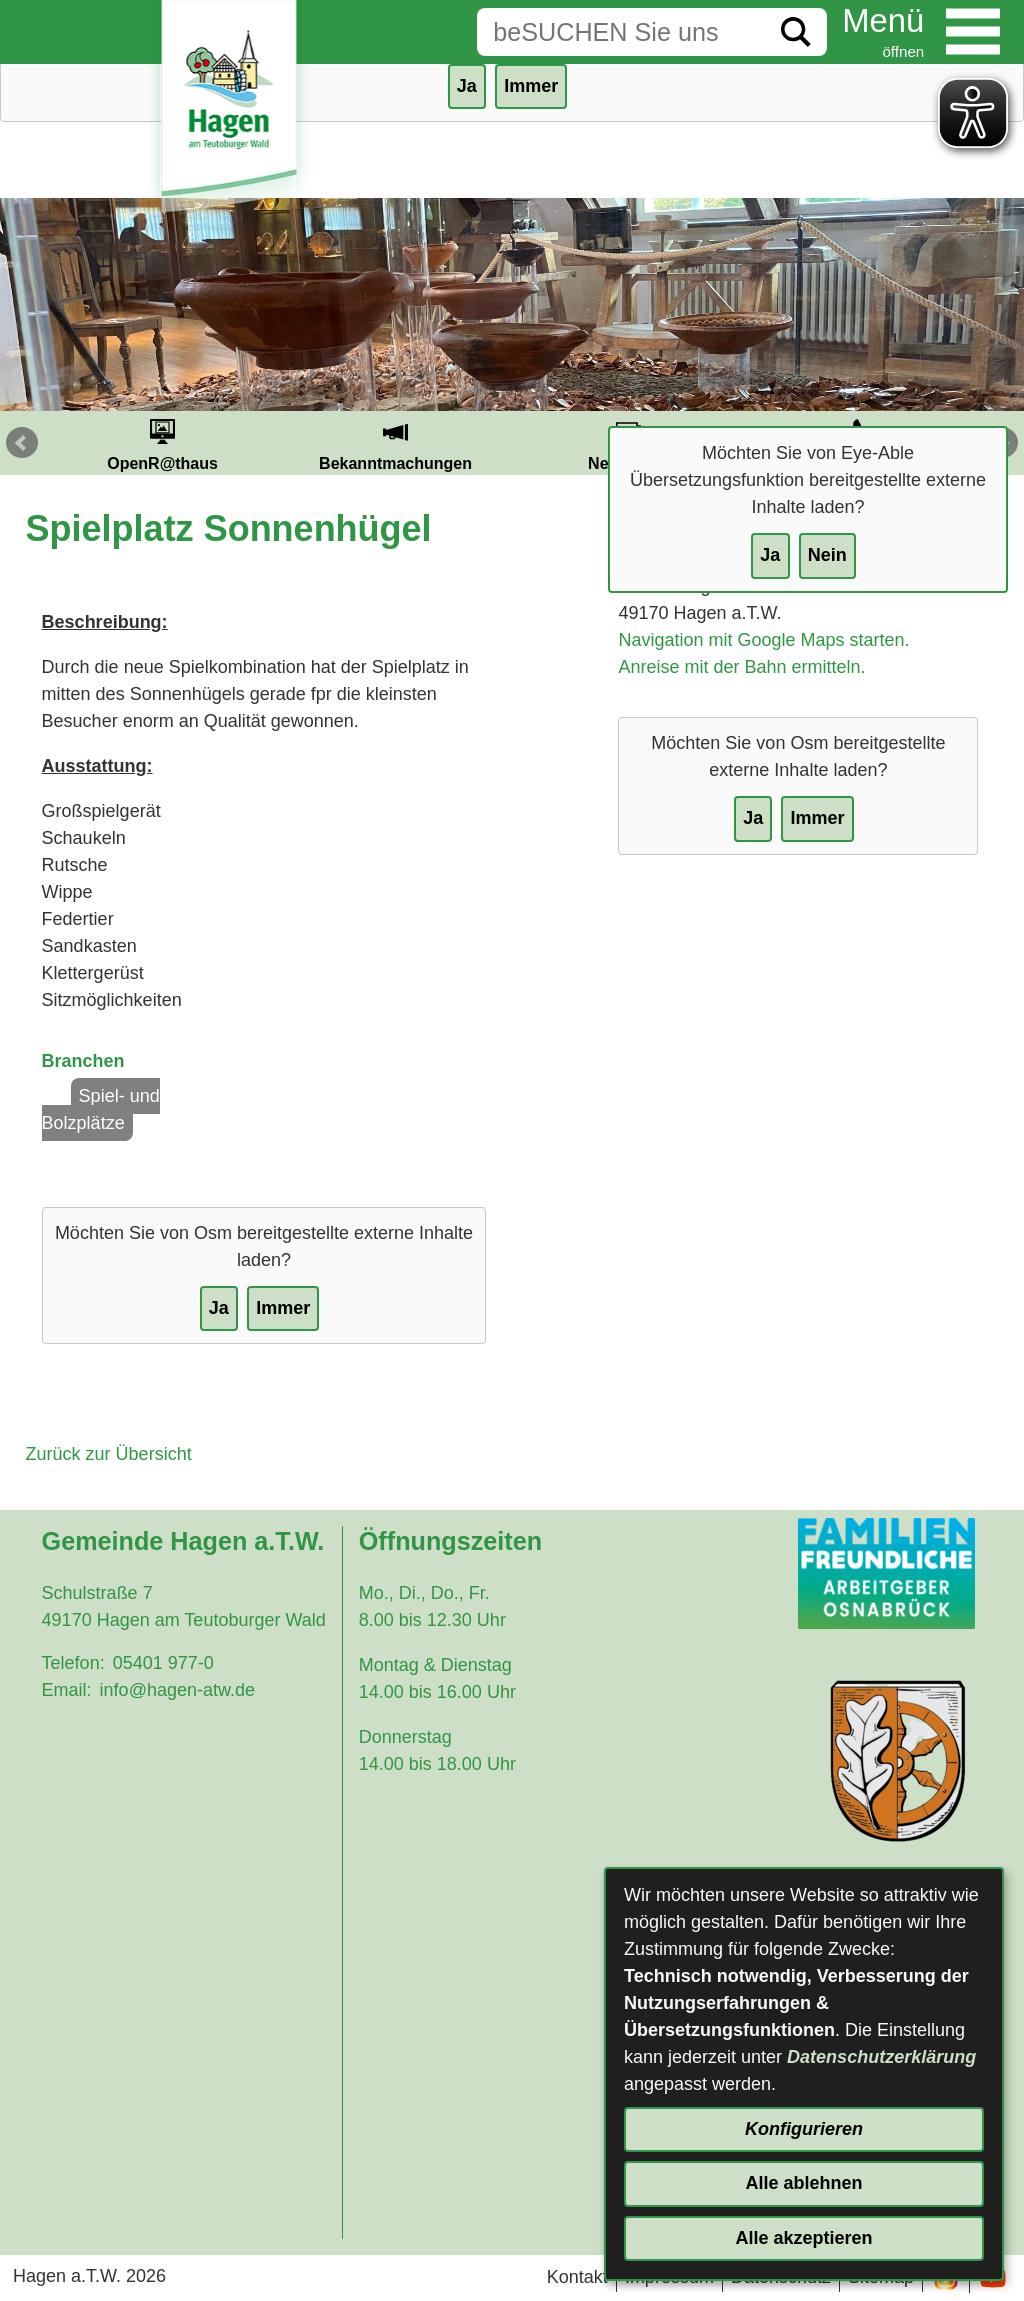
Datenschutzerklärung (881, 2057)
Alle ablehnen (803, 2183)
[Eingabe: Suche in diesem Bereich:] (621, 32)
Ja (770, 555)
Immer (531, 86)
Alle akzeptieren (803, 2238)
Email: (67, 1690)
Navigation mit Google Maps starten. (763, 640)
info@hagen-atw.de (177, 1690)
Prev (22, 443)
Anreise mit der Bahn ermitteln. (741, 667)
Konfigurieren (804, 2129)
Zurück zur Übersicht (109, 1454)
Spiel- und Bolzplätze (101, 1109)
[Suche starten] (796, 32)
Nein (827, 555)
